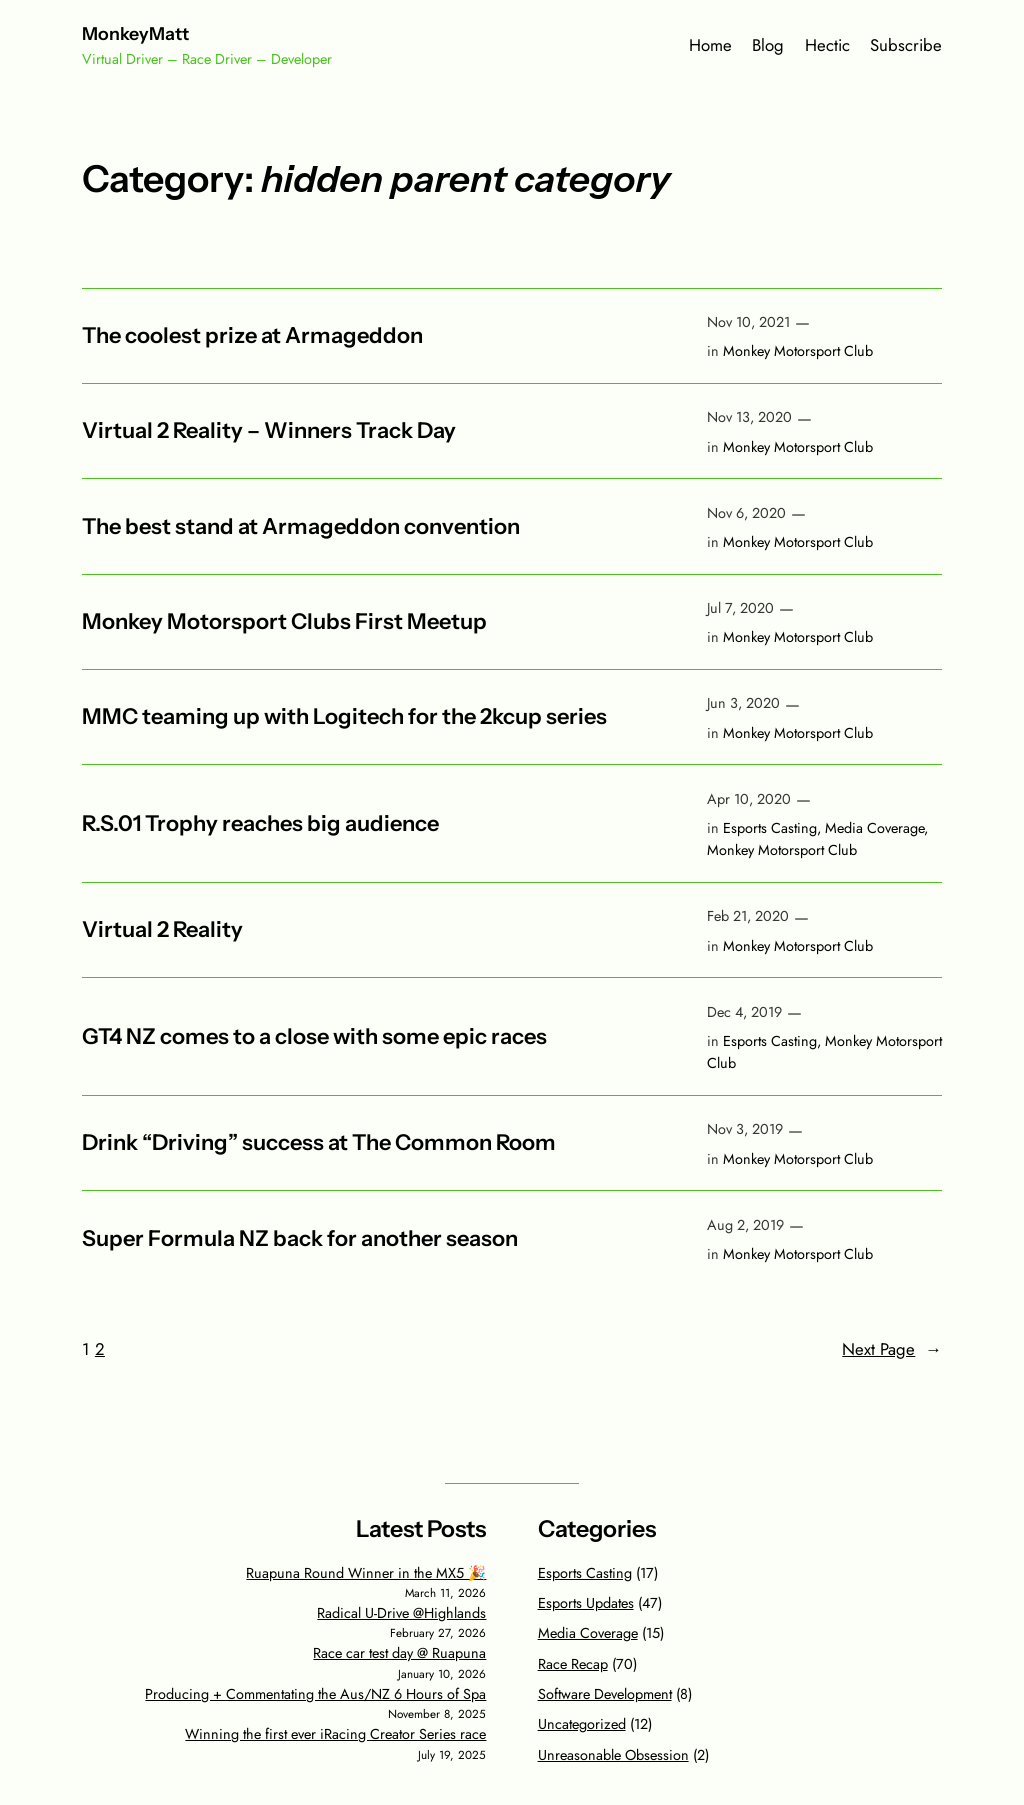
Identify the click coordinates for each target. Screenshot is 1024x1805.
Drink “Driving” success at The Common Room (319, 1143)
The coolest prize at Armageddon (252, 336)
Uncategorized (582, 1724)
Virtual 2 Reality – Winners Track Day (269, 431)
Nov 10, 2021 (748, 322)
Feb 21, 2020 (748, 916)
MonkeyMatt (135, 33)
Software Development (605, 1694)
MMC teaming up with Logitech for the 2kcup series (344, 717)
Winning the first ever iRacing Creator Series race (335, 1734)
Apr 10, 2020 (749, 799)
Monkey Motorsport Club (798, 351)
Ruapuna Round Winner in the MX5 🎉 (366, 1573)
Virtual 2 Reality (162, 930)
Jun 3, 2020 (743, 703)
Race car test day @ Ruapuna (399, 1653)
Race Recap (573, 1664)
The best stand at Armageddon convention (301, 527)
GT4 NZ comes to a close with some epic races (314, 1037)
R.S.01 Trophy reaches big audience (260, 824)
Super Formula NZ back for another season (300, 1239)
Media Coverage (874, 828)
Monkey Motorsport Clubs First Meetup (284, 622)
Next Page (892, 1349)
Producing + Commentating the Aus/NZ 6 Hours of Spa (315, 1694)
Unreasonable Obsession (613, 1755)
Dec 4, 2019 (744, 1012)
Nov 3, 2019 (745, 1129)
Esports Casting (770, 828)
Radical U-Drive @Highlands (401, 1613)
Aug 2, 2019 (745, 1225)
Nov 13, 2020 (749, 417)
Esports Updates (586, 1603)
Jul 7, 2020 (740, 608)
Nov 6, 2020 (746, 513)
